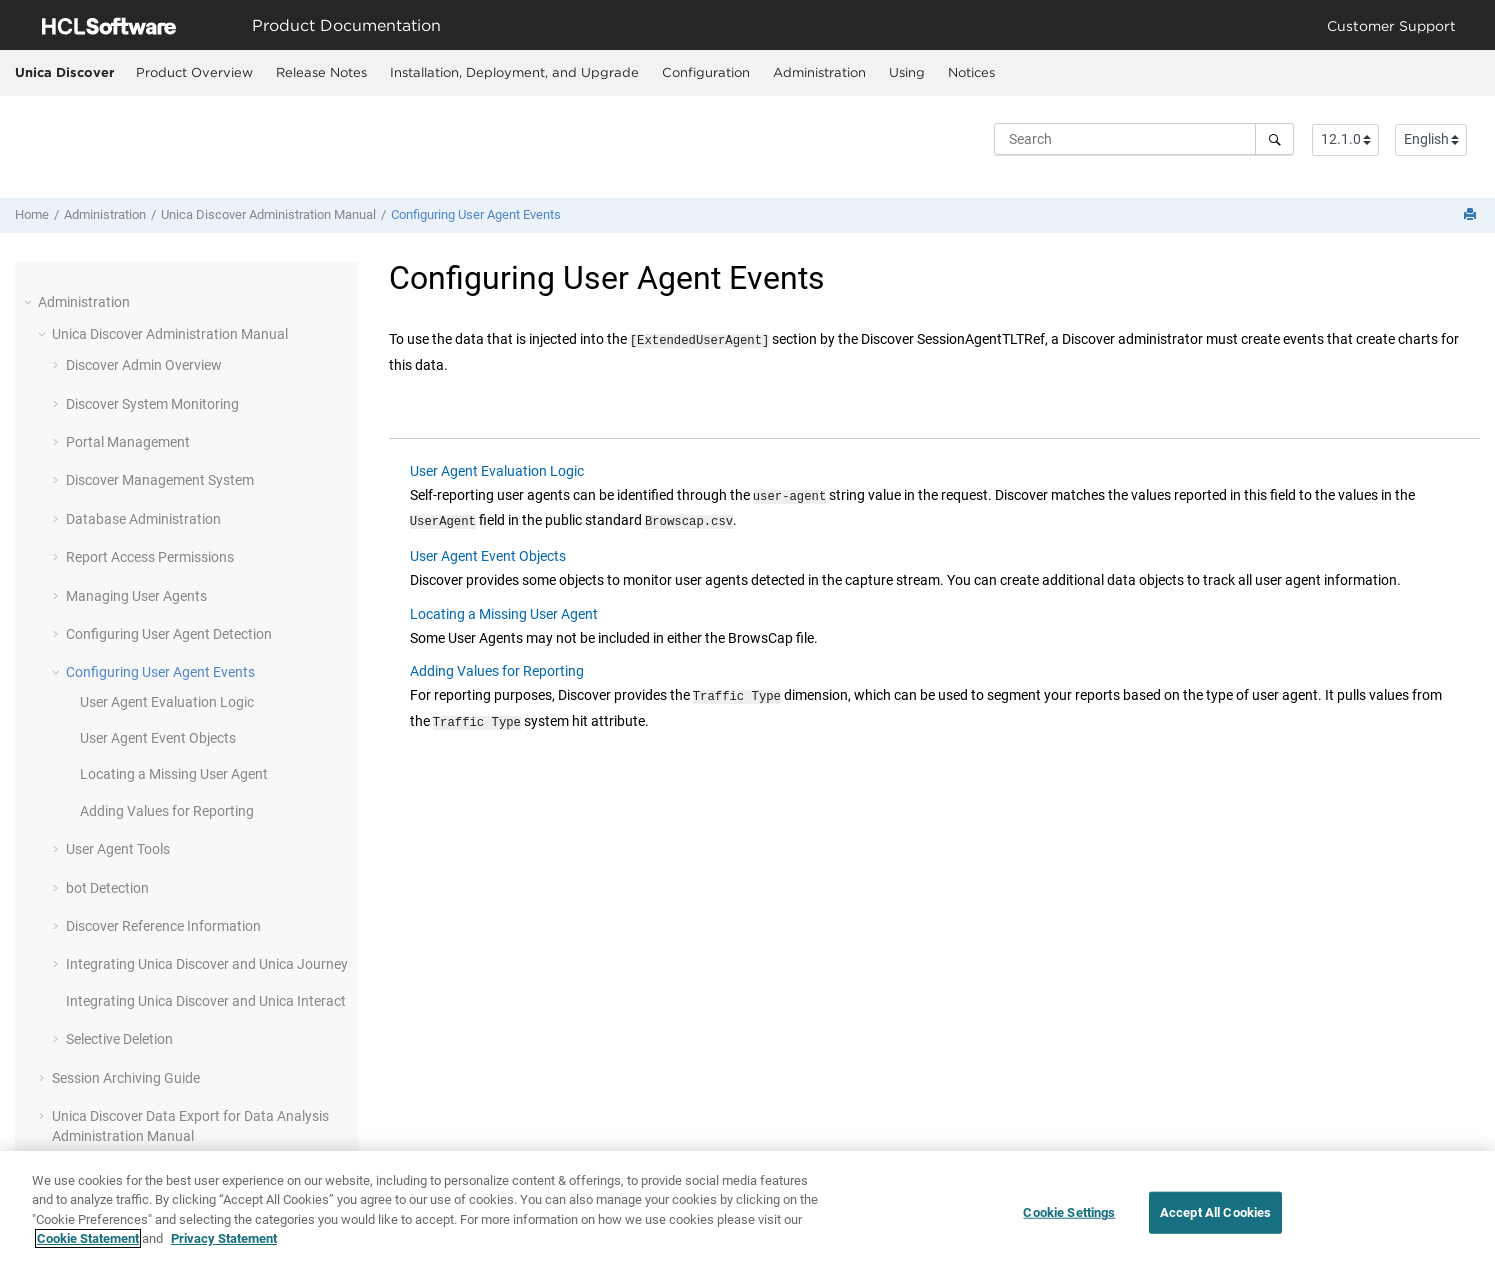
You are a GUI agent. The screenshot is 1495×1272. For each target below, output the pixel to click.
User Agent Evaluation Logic (167, 702)
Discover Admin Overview (144, 365)
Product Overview (194, 72)
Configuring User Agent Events (476, 214)
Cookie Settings (1069, 1212)
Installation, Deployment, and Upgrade (514, 72)
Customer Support (1391, 25)
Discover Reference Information (163, 926)
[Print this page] (1472, 215)
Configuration (706, 72)
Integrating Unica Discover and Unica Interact (206, 1001)
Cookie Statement (88, 1239)
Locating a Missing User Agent (174, 774)
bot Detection (107, 888)
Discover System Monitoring (152, 404)
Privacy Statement (224, 1239)
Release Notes (321, 72)
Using (907, 72)
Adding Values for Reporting (167, 811)
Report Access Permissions (150, 557)
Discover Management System (160, 480)
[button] (30, 302)
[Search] (1274, 139)
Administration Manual (268, 214)
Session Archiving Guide (126, 1078)
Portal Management (128, 442)
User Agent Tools (118, 849)
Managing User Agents (136, 596)
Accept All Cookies (1215, 1212)
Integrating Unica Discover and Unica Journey (207, 964)
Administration (819, 72)
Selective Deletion (119, 1039)
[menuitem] (194, 73)
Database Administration (143, 519)
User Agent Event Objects (158, 738)
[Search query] (1144, 139)
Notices (971, 72)
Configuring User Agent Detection (169, 634)
